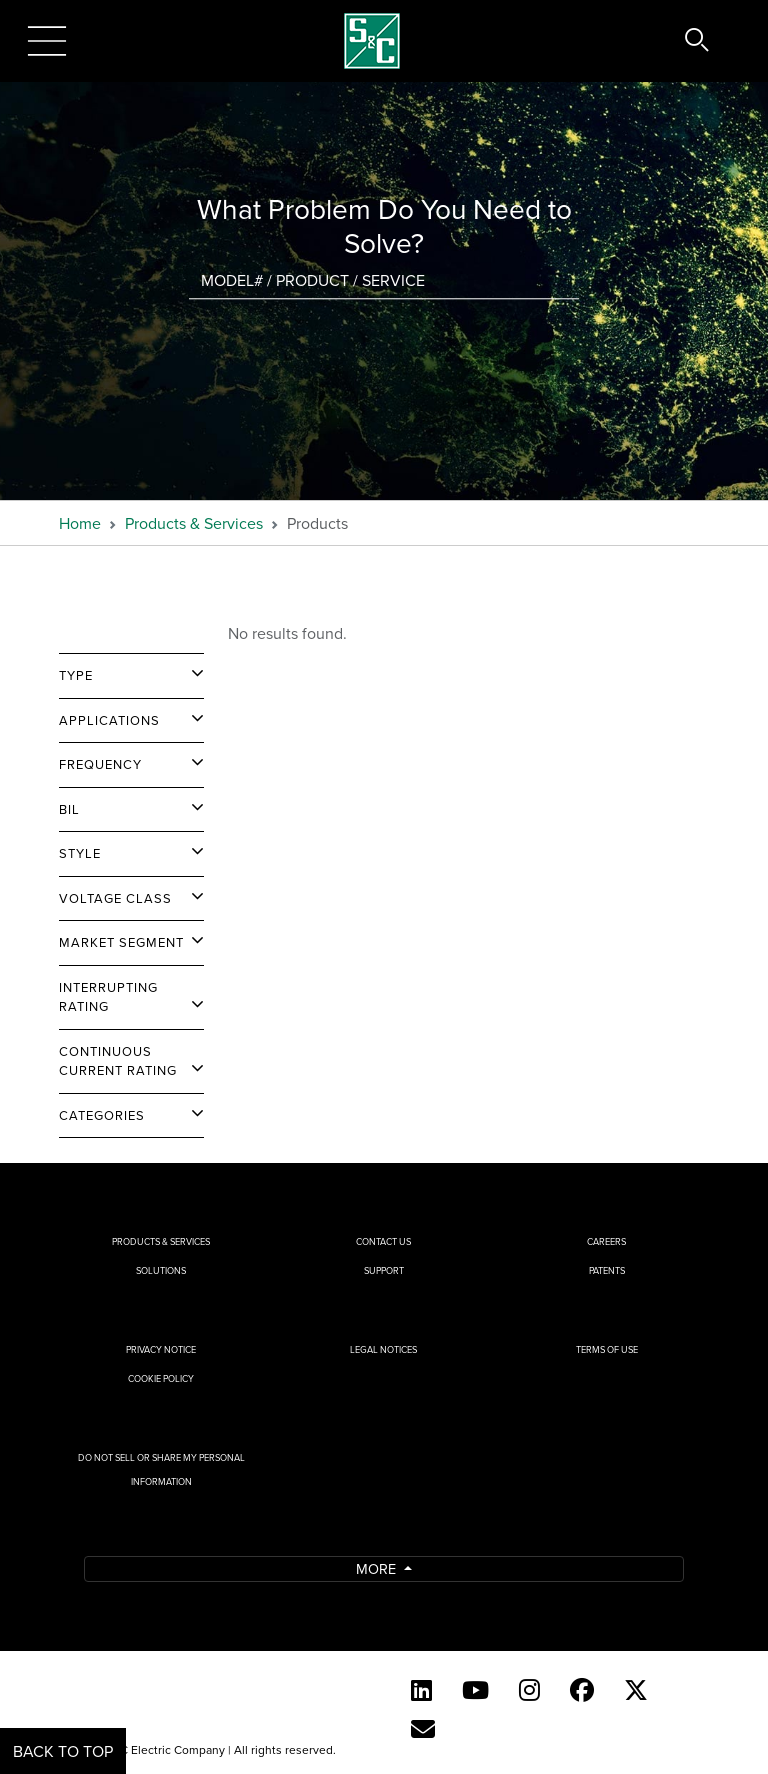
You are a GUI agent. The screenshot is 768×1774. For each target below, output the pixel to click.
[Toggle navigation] (47, 41)
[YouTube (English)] (475, 1690)
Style (80, 853)
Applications (109, 720)
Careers (606, 1241)
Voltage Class (115, 898)
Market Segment (121, 942)
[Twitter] (636, 1690)
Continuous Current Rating (118, 1061)
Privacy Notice (161, 1349)
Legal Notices (383, 1349)
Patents (607, 1270)
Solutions (161, 1270)
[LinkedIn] (421, 1690)
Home (80, 523)
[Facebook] (582, 1690)
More (378, 1568)
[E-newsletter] (423, 1729)
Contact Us (383, 1241)
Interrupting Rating (108, 997)
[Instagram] (529, 1690)
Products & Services (194, 523)
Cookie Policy (161, 1378)
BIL (69, 809)
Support (384, 1270)
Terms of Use (607, 1349)
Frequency (100, 764)
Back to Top (63, 1751)
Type (76, 675)
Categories (102, 1115)
